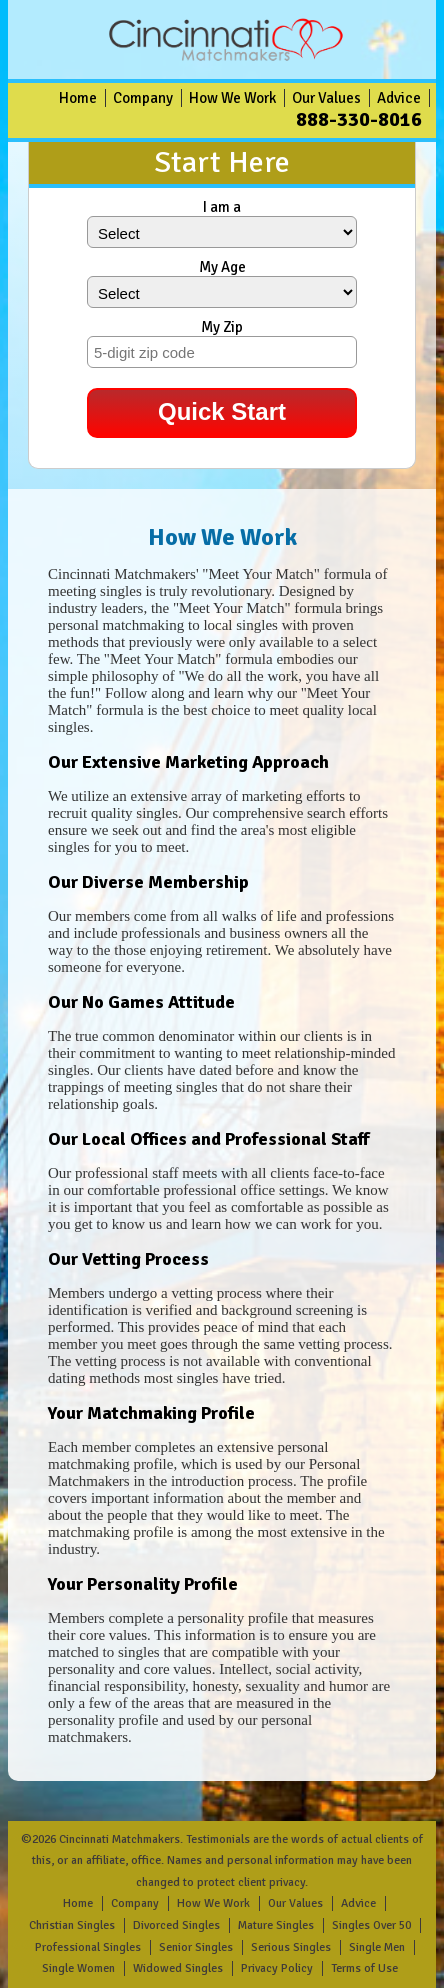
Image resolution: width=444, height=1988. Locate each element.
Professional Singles (88, 1947)
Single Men (377, 1947)
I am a (222, 207)
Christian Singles (72, 1925)
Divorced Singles (176, 1925)
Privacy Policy (277, 1968)
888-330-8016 (359, 119)
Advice (399, 98)
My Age (222, 267)
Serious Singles (291, 1947)
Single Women (78, 1968)
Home (78, 98)
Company (143, 98)
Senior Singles (196, 1947)
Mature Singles (276, 1925)
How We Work (232, 98)
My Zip (222, 327)
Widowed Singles (178, 1968)
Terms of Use (364, 1968)
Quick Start (222, 411)
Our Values (326, 98)
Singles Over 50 (371, 1925)
